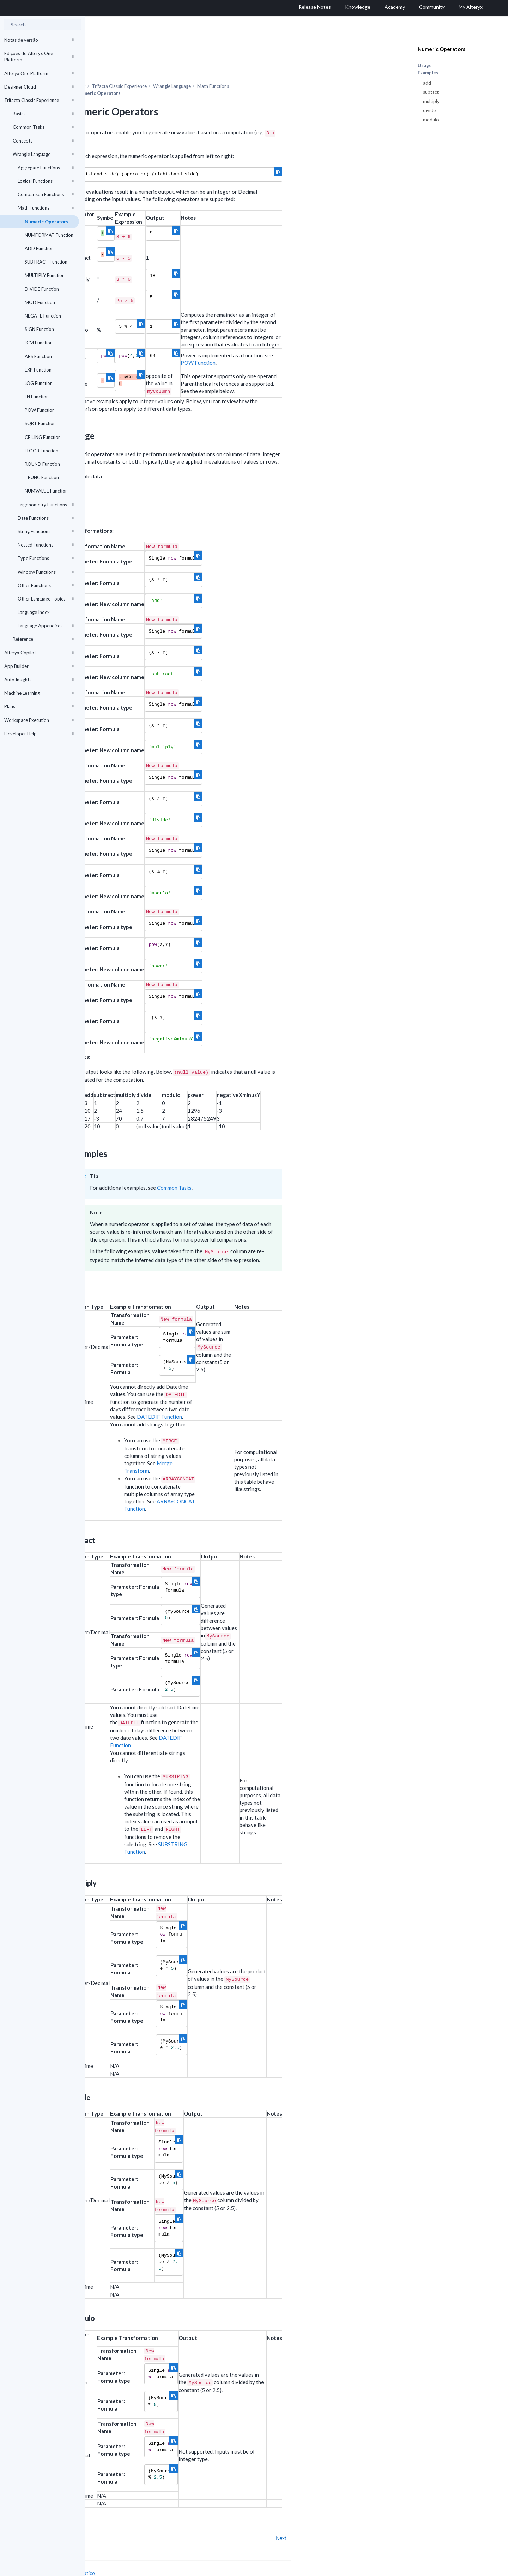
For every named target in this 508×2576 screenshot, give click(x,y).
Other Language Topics (46, 599)
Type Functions (46, 558)
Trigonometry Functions (46, 504)
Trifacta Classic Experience (39, 100)
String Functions (46, 531)
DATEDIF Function (244, 1397)
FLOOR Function (41, 450)
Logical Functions (46, 181)
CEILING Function (43, 437)
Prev (103, 2519)
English (348, 2570)
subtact (431, 92)
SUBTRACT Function (46, 262)
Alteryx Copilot (39, 653)
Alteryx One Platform (39, 73)
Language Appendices (46, 625)
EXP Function (38, 370)
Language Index (34, 612)
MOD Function (40, 302)
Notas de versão (39, 40)
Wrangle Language (43, 154)
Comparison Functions (46, 194)
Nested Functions (46, 545)
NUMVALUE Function (46, 491)
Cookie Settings (111, 2561)
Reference (43, 639)
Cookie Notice (164, 2554)
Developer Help (39, 733)
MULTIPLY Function (45, 275)
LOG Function (39, 383)
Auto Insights (39, 679)
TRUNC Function (42, 477)
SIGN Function (39, 329)
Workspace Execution (39, 720)
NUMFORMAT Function (49, 235)
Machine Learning (39, 693)
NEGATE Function (43, 316)
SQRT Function (40, 423)
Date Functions (46, 518)
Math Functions (46, 208)
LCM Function (39, 342)
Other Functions (46, 585)
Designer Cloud (39, 87)
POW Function (40, 410)
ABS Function (38, 356)
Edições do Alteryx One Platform (39, 56)
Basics (43, 113)
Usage (425, 65)
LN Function (37, 396)
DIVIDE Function (42, 289)
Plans (39, 706)
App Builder (39, 666)
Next (366, 2519)
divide (429, 110)
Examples (428, 73)
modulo (431, 119)
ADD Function (39, 248)
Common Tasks (43, 127)
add (427, 83)
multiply (431, 101)
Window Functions (46, 572)
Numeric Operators (46, 221)
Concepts (43, 141)
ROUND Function (42, 464)
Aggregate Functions (46, 167)
